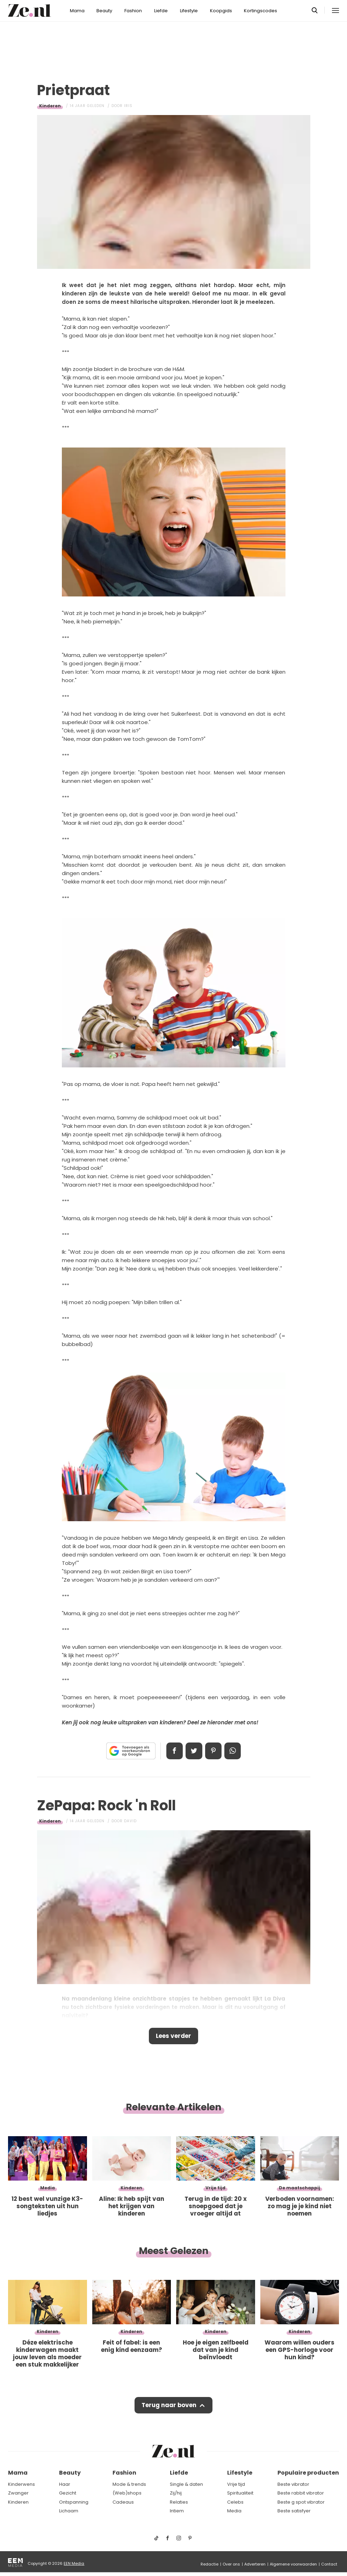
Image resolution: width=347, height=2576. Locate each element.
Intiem (177, 2510)
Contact (329, 2564)
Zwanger (18, 2493)
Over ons (231, 2564)
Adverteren (255, 2564)
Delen (174, 1751)
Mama (77, 10)
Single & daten (186, 2484)
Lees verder (173, 2036)
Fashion (133, 10)
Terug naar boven (169, 2405)
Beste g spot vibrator (301, 2502)
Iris (128, 105)
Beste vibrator (293, 2484)
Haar (64, 2484)
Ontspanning (73, 2502)
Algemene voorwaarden (293, 2564)
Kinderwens (21, 2484)
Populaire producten (308, 2473)
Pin (213, 1751)
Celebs (235, 2502)
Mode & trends (129, 2484)
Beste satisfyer (294, 2510)
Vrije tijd (236, 2484)
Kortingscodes (260, 10)
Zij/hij (176, 2493)
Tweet (194, 1751)
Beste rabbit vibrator (300, 2493)
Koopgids (221, 10)
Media (234, 2510)
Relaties (179, 2502)
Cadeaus (123, 2502)
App (233, 1751)
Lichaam (68, 2510)
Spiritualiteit (240, 2493)
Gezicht (67, 2493)
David (130, 1821)
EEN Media (74, 2563)
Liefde (161, 10)
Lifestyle (189, 10)
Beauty (104, 10)
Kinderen (50, 106)
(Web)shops (127, 2493)
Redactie (209, 2564)
